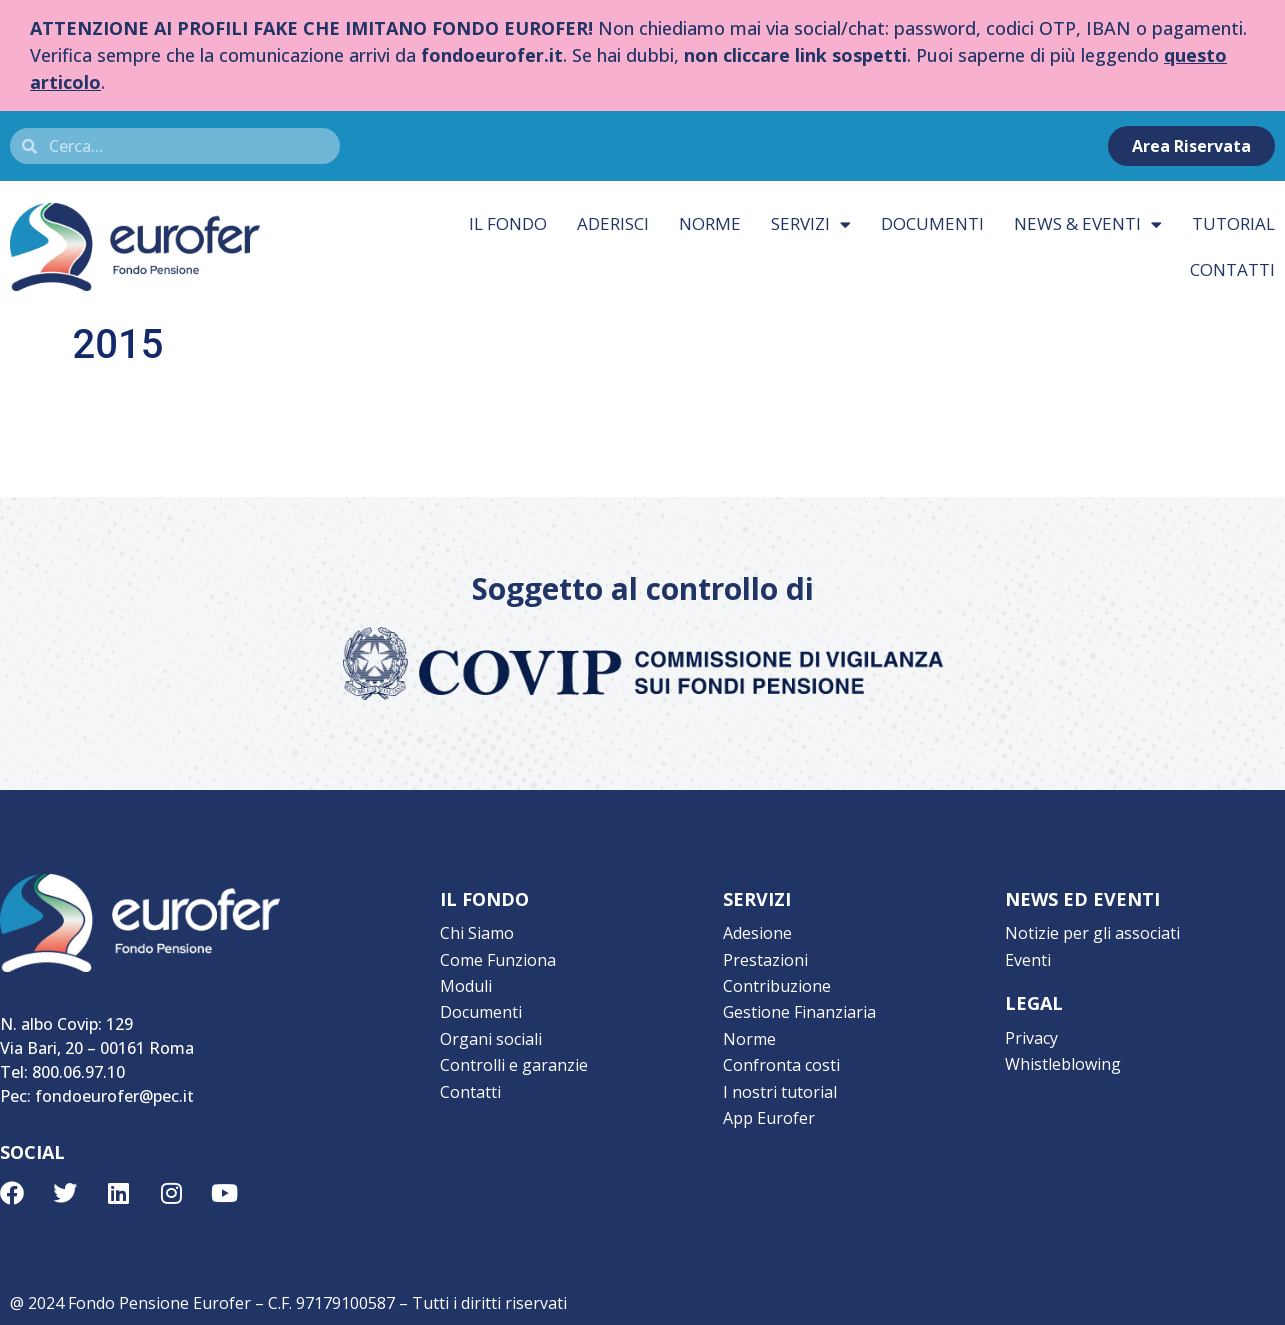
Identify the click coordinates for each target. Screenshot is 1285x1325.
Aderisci (613, 223)
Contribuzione (777, 985)
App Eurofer (769, 1115)
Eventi (1028, 959)
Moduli (466, 985)
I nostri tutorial (780, 1089)
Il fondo (508, 223)
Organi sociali (491, 1037)
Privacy (1031, 1037)
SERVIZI (757, 899)
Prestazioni (765, 959)
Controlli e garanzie (514, 1063)
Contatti (470, 1089)
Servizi (811, 224)
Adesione (757, 933)
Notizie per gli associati (1092, 933)
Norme (710, 223)
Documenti (932, 223)
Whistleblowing (1063, 1063)
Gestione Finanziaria (799, 1011)
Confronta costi (781, 1063)
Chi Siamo (477, 933)
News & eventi (1088, 224)
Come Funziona (498, 959)
